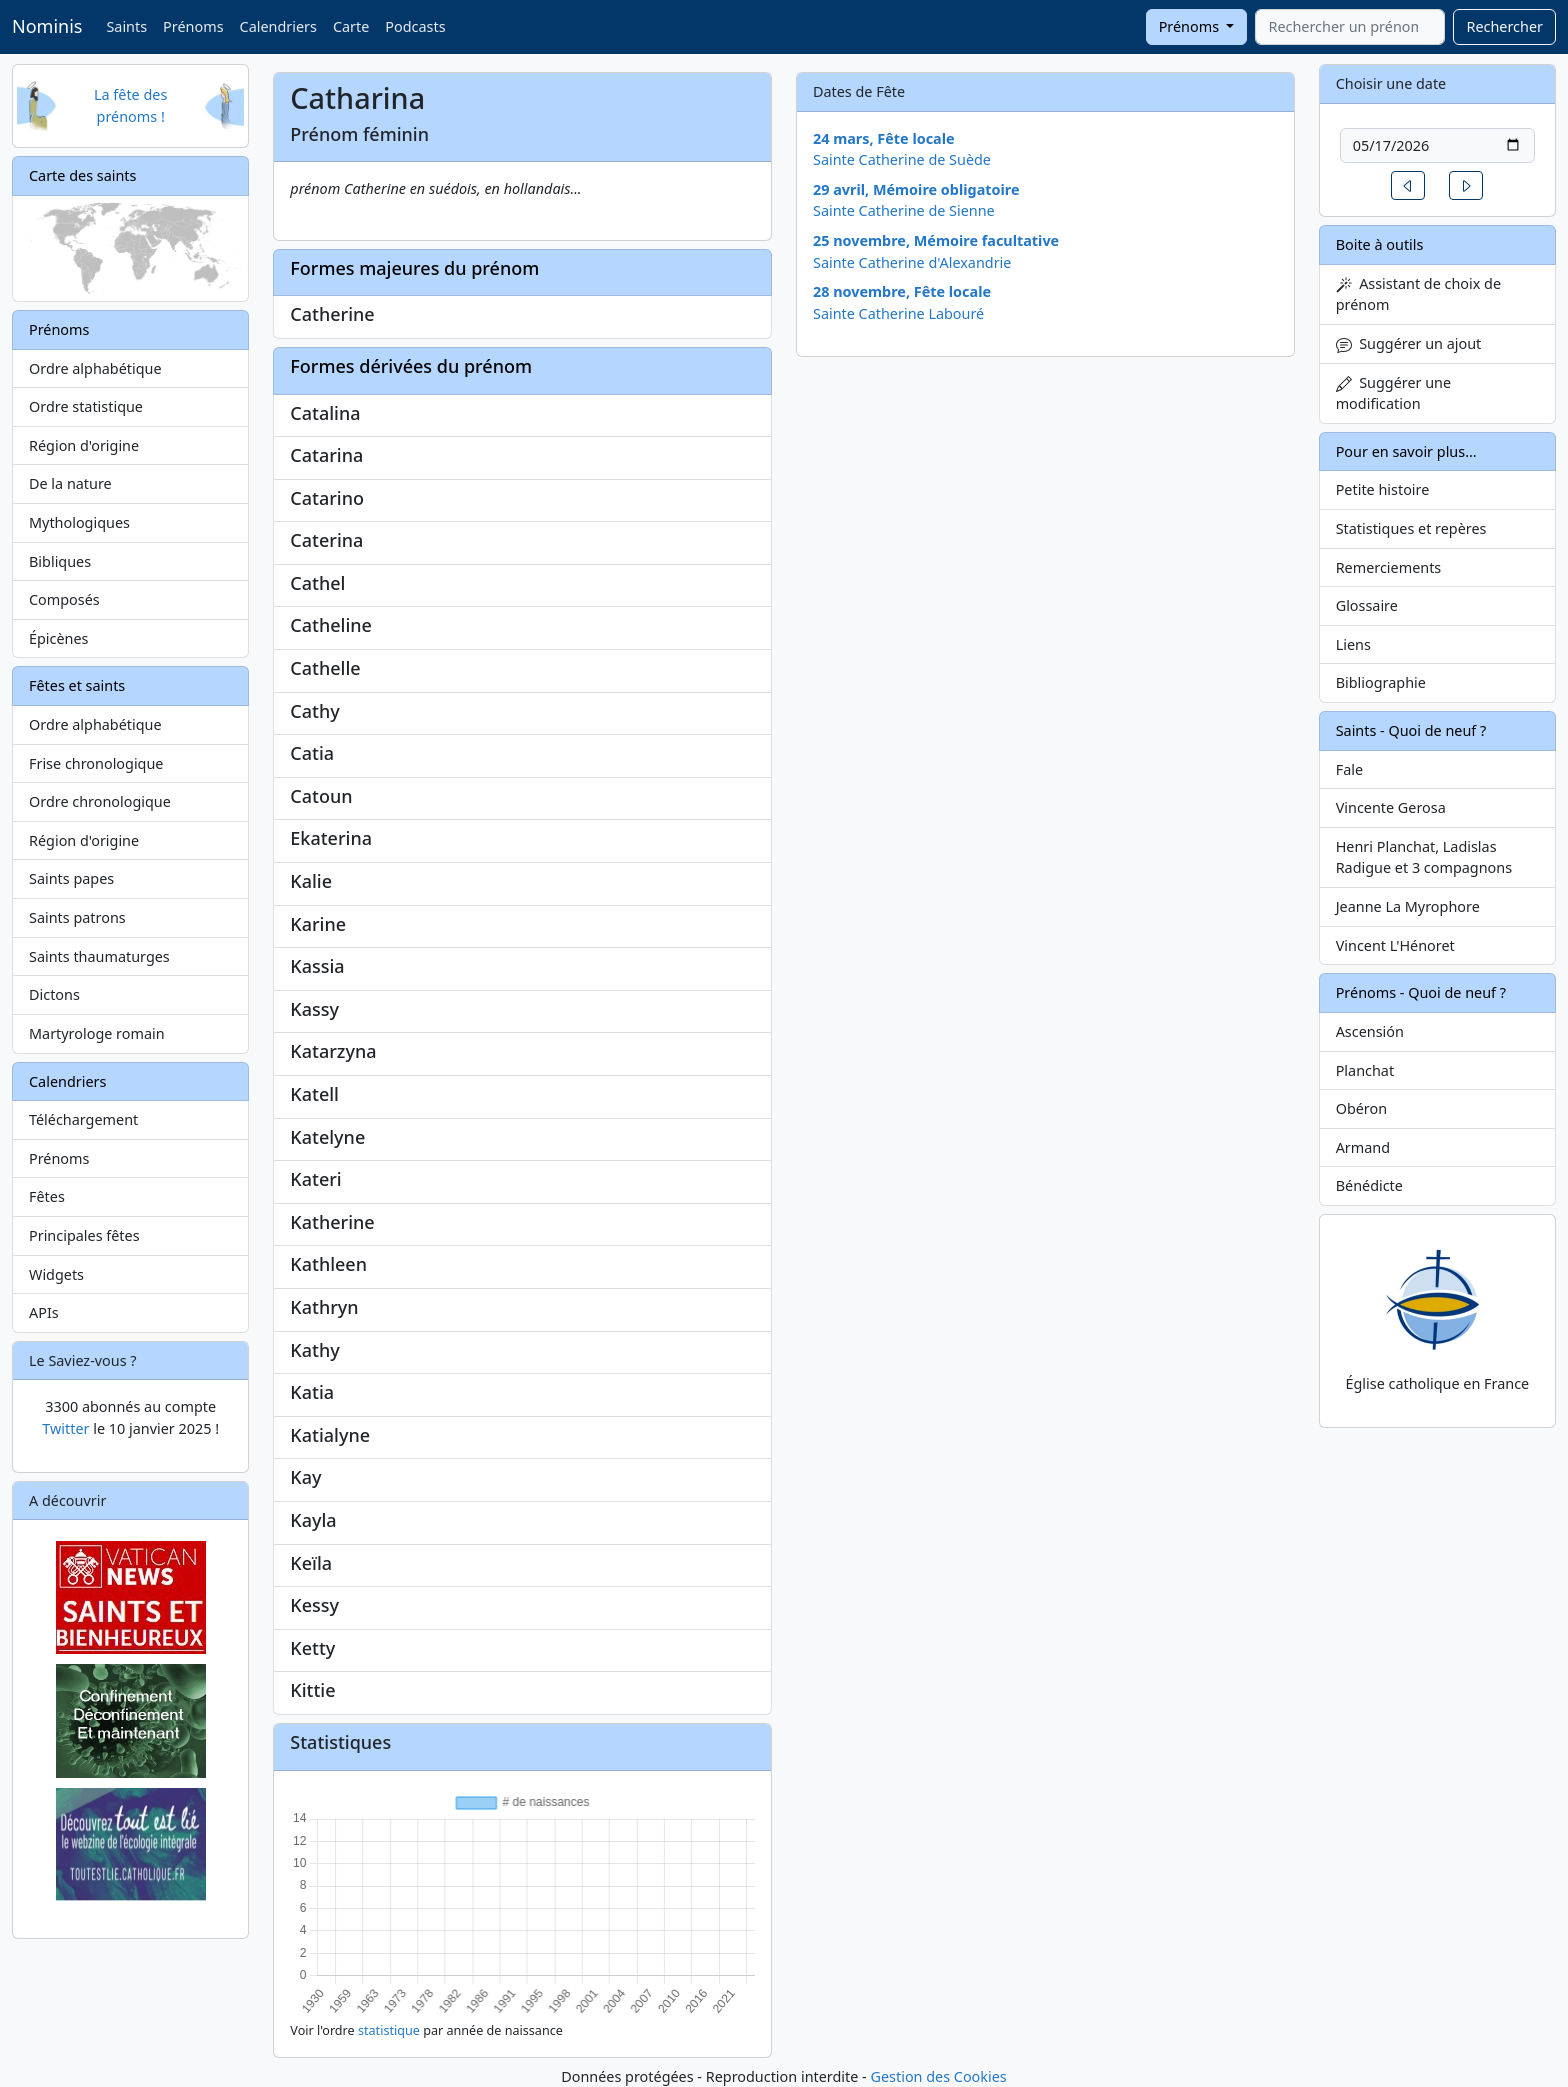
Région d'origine (84, 445)
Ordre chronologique (100, 801)
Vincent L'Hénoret (1395, 945)
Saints (126, 26)
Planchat (1365, 1070)
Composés (64, 599)
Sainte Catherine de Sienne (904, 210)
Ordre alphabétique (95, 368)
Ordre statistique (86, 406)
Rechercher (1504, 26)
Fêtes (47, 1196)
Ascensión (1370, 1031)
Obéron (1361, 1108)
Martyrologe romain (97, 1033)
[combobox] (1350, 27)
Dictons (54, 994)
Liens (1353, 644)
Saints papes (71, 878)
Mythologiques (79, 522)
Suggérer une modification (1393, 393)
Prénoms (193, 26)
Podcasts (415, 26)
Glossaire (1367, 605)
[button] (1408, 185)
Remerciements (1389, 567)
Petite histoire (1383, 489)
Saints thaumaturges (99, 956)
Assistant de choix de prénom (1418, 294)
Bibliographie (1381, 682)
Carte (351, 26)
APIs (44, 1312)
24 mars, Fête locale (884, 138)
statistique (389, 2030)
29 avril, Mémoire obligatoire (916, 189)
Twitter (65, 1428)
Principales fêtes (84, 1235)
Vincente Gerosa (1391, 807)
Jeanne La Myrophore (1408, 906)
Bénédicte (1369, 1185)
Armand (1363, 1147)
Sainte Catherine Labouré (898, 313)
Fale (1349, 769)
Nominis (47, 26)
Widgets (56, 1274)
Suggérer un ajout (1409, 343)
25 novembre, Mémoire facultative (936, 240)
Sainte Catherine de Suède (902, 159)
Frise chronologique (96, 763)
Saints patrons (77, 917)
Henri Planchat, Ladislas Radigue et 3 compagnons (1424, 857)
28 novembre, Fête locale (902, 291)
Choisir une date (1391, 83)
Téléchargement (83, 1119)
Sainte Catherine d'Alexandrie (912, 262)
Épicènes (59, 638)
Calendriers (278, 26)
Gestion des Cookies (938, 2076)
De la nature (70, 483)
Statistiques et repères (1411, 528)
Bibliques (60, 561)
